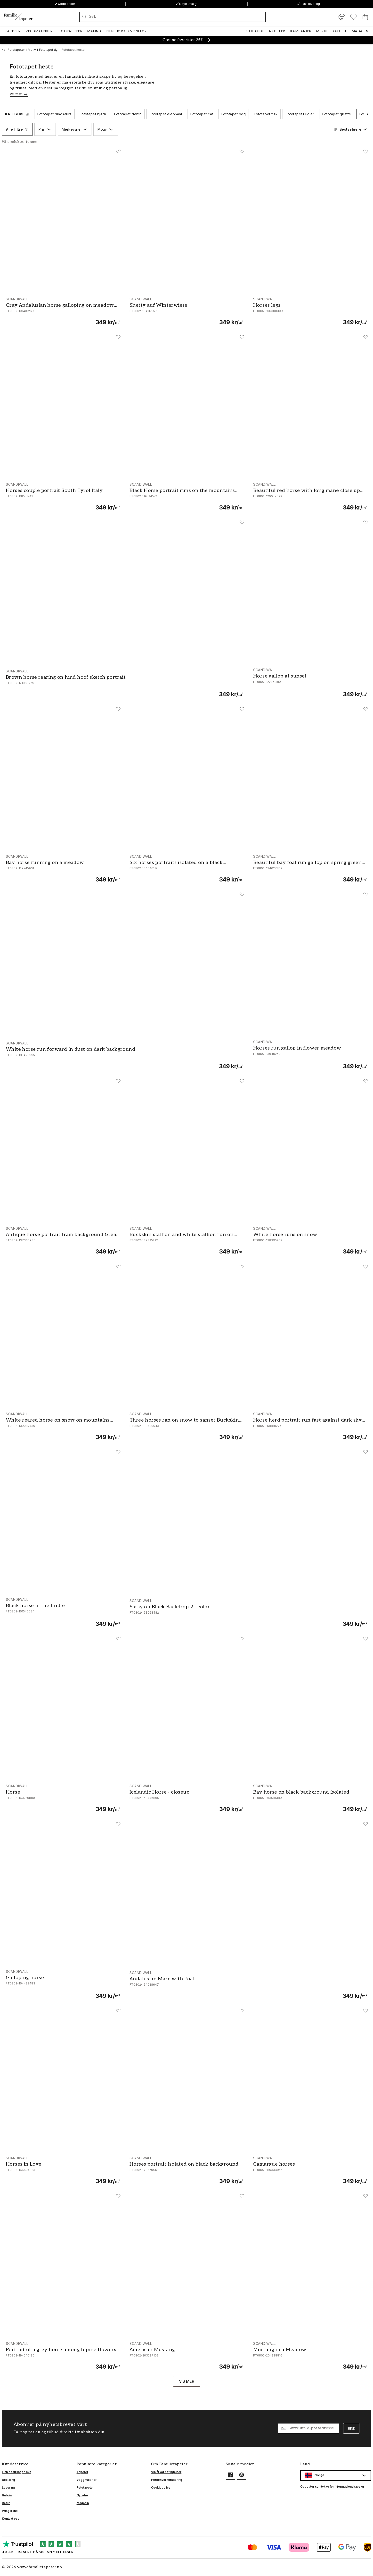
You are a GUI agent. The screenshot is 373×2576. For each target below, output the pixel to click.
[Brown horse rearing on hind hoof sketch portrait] (124, 683)
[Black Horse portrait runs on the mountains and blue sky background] (186, 496)
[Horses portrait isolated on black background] (186, 2170)
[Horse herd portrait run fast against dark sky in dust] (310, 1426)
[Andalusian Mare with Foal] (248, 1985)
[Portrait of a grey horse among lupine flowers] (63, 2356)
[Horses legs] (310, 311)
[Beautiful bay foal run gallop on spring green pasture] (310, 868)
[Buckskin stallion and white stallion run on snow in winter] (186, 1240)
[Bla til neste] (367, 114)
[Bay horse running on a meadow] (63, 868)
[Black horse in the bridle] (63, 1612)
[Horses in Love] (63, 2170)
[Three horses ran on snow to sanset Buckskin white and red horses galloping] (186, 1426)
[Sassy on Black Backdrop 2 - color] (248, 1613)
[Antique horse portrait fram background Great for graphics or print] (63, 1240)
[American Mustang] (186, 2356)
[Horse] (63, 1798)
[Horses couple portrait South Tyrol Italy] (63, 496)
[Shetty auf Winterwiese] (186, 311)
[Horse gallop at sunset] (310, 683)
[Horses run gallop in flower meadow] (310, 1055)
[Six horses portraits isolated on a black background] (186, 868)
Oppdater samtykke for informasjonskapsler (332, 2486)
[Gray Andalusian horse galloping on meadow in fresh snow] (63, 311)
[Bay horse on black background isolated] (310, 1798)
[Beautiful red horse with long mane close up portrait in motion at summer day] (310, 496)
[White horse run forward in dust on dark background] (124, 1055)
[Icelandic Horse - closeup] (186, 1798)
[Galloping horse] (63, 1984)
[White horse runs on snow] (310, 1240)
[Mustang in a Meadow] (310, 2356)
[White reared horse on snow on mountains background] (63, 1426)
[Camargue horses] (310, 2170)
